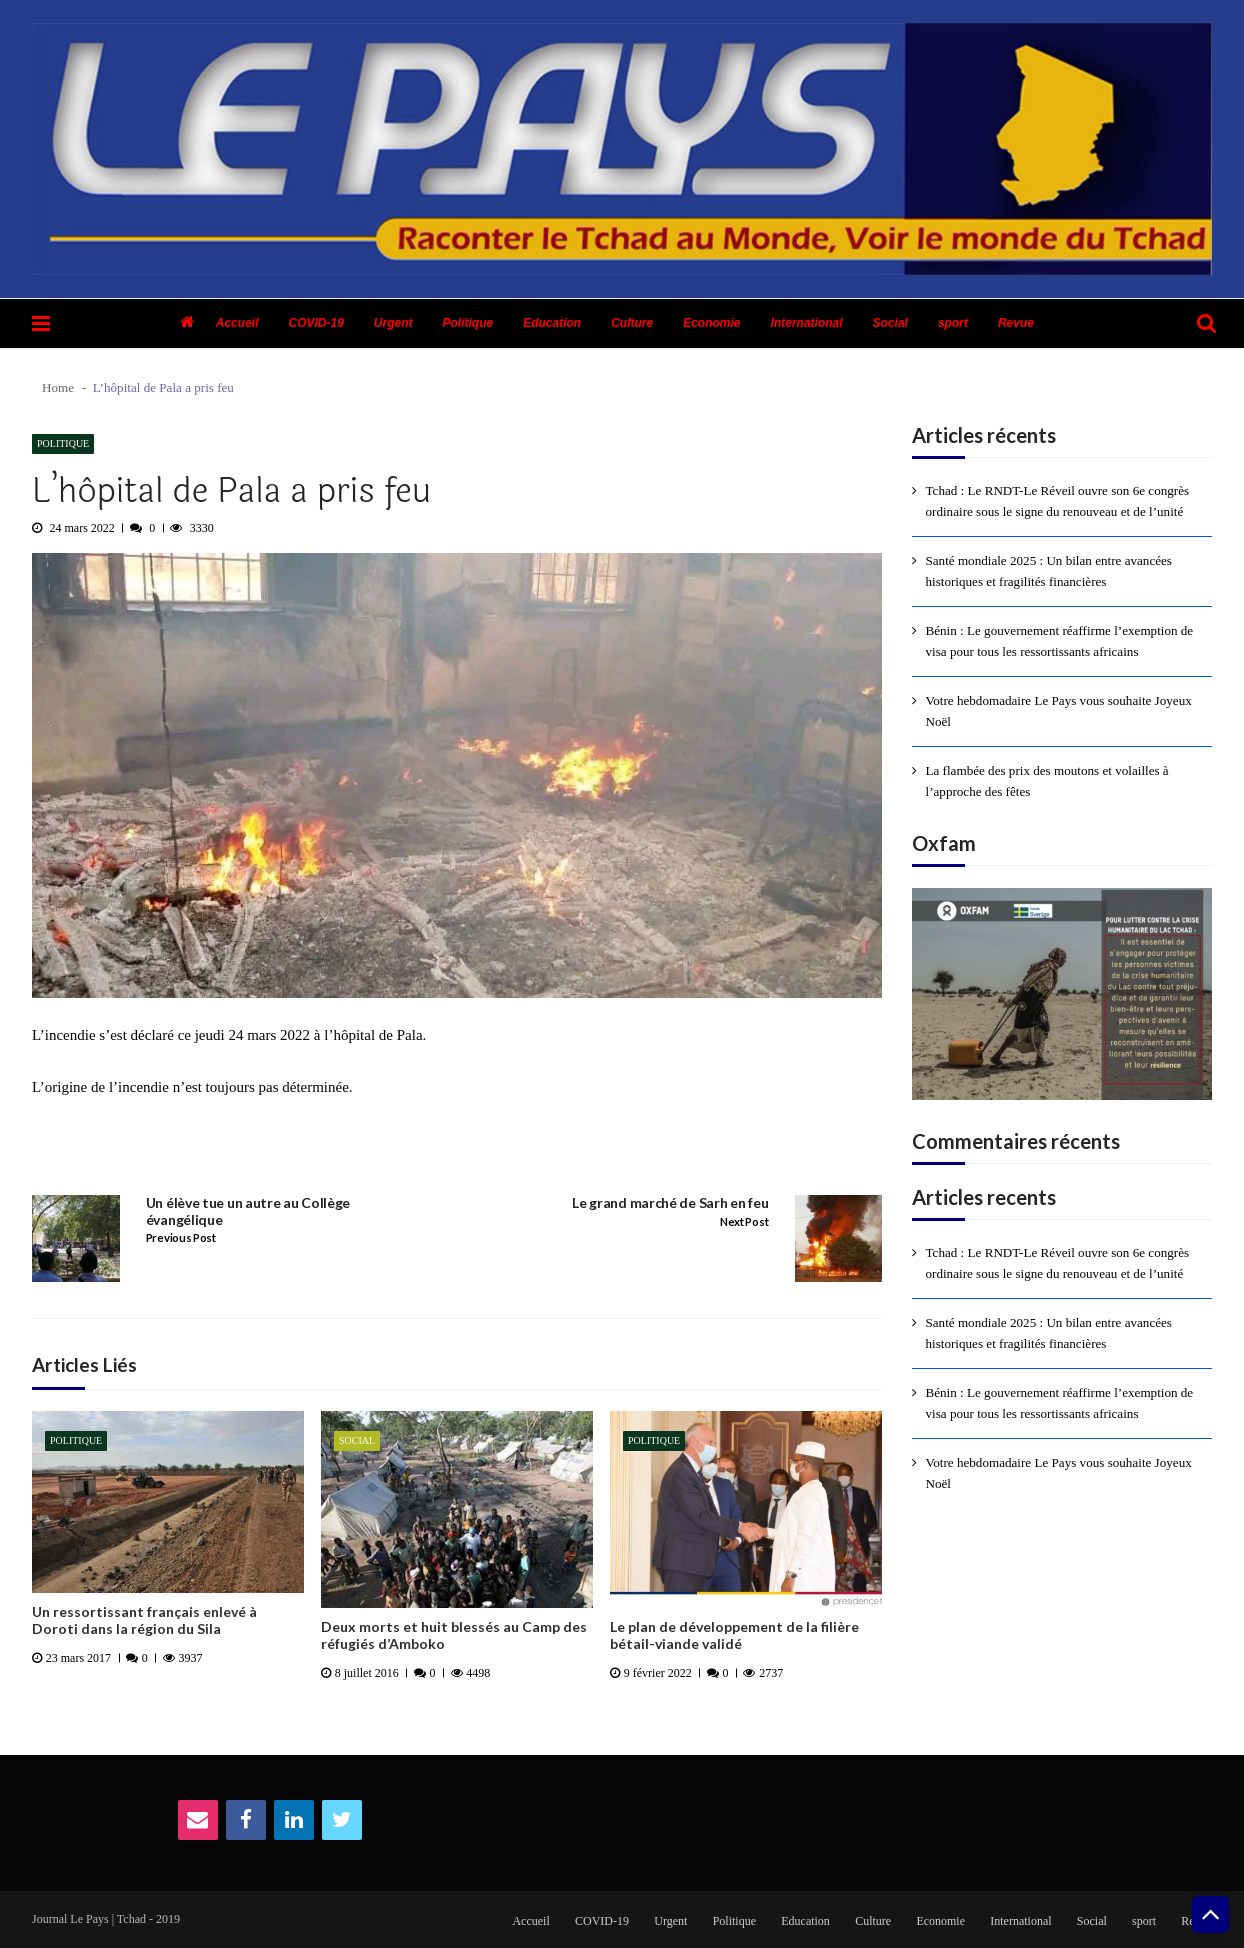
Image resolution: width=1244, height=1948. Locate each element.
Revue (1016, 323)
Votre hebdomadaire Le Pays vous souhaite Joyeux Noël (1059, 711)
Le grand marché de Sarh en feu (670, 1203)
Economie (711, 323)
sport (953, 323)
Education (552, 323)
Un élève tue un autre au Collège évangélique (248, 1211)
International (807, 323)
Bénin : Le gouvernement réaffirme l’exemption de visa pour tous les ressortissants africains (1060, 641)
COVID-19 (315, 323)
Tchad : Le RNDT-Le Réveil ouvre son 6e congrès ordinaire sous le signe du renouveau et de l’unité (1058, 501)
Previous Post (181, 1238)
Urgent (393, 323)
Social (890, 323)
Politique (468, 323)
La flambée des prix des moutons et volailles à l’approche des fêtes (1047, 781)
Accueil (237, 323)
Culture (632, 323)
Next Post (744, 1222)
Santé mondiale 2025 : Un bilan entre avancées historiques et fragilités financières (1049, 571)
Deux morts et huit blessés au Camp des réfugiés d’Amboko (454, 1635)
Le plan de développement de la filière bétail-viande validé (734, 1635)
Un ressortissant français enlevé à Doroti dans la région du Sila (144, 1620)
